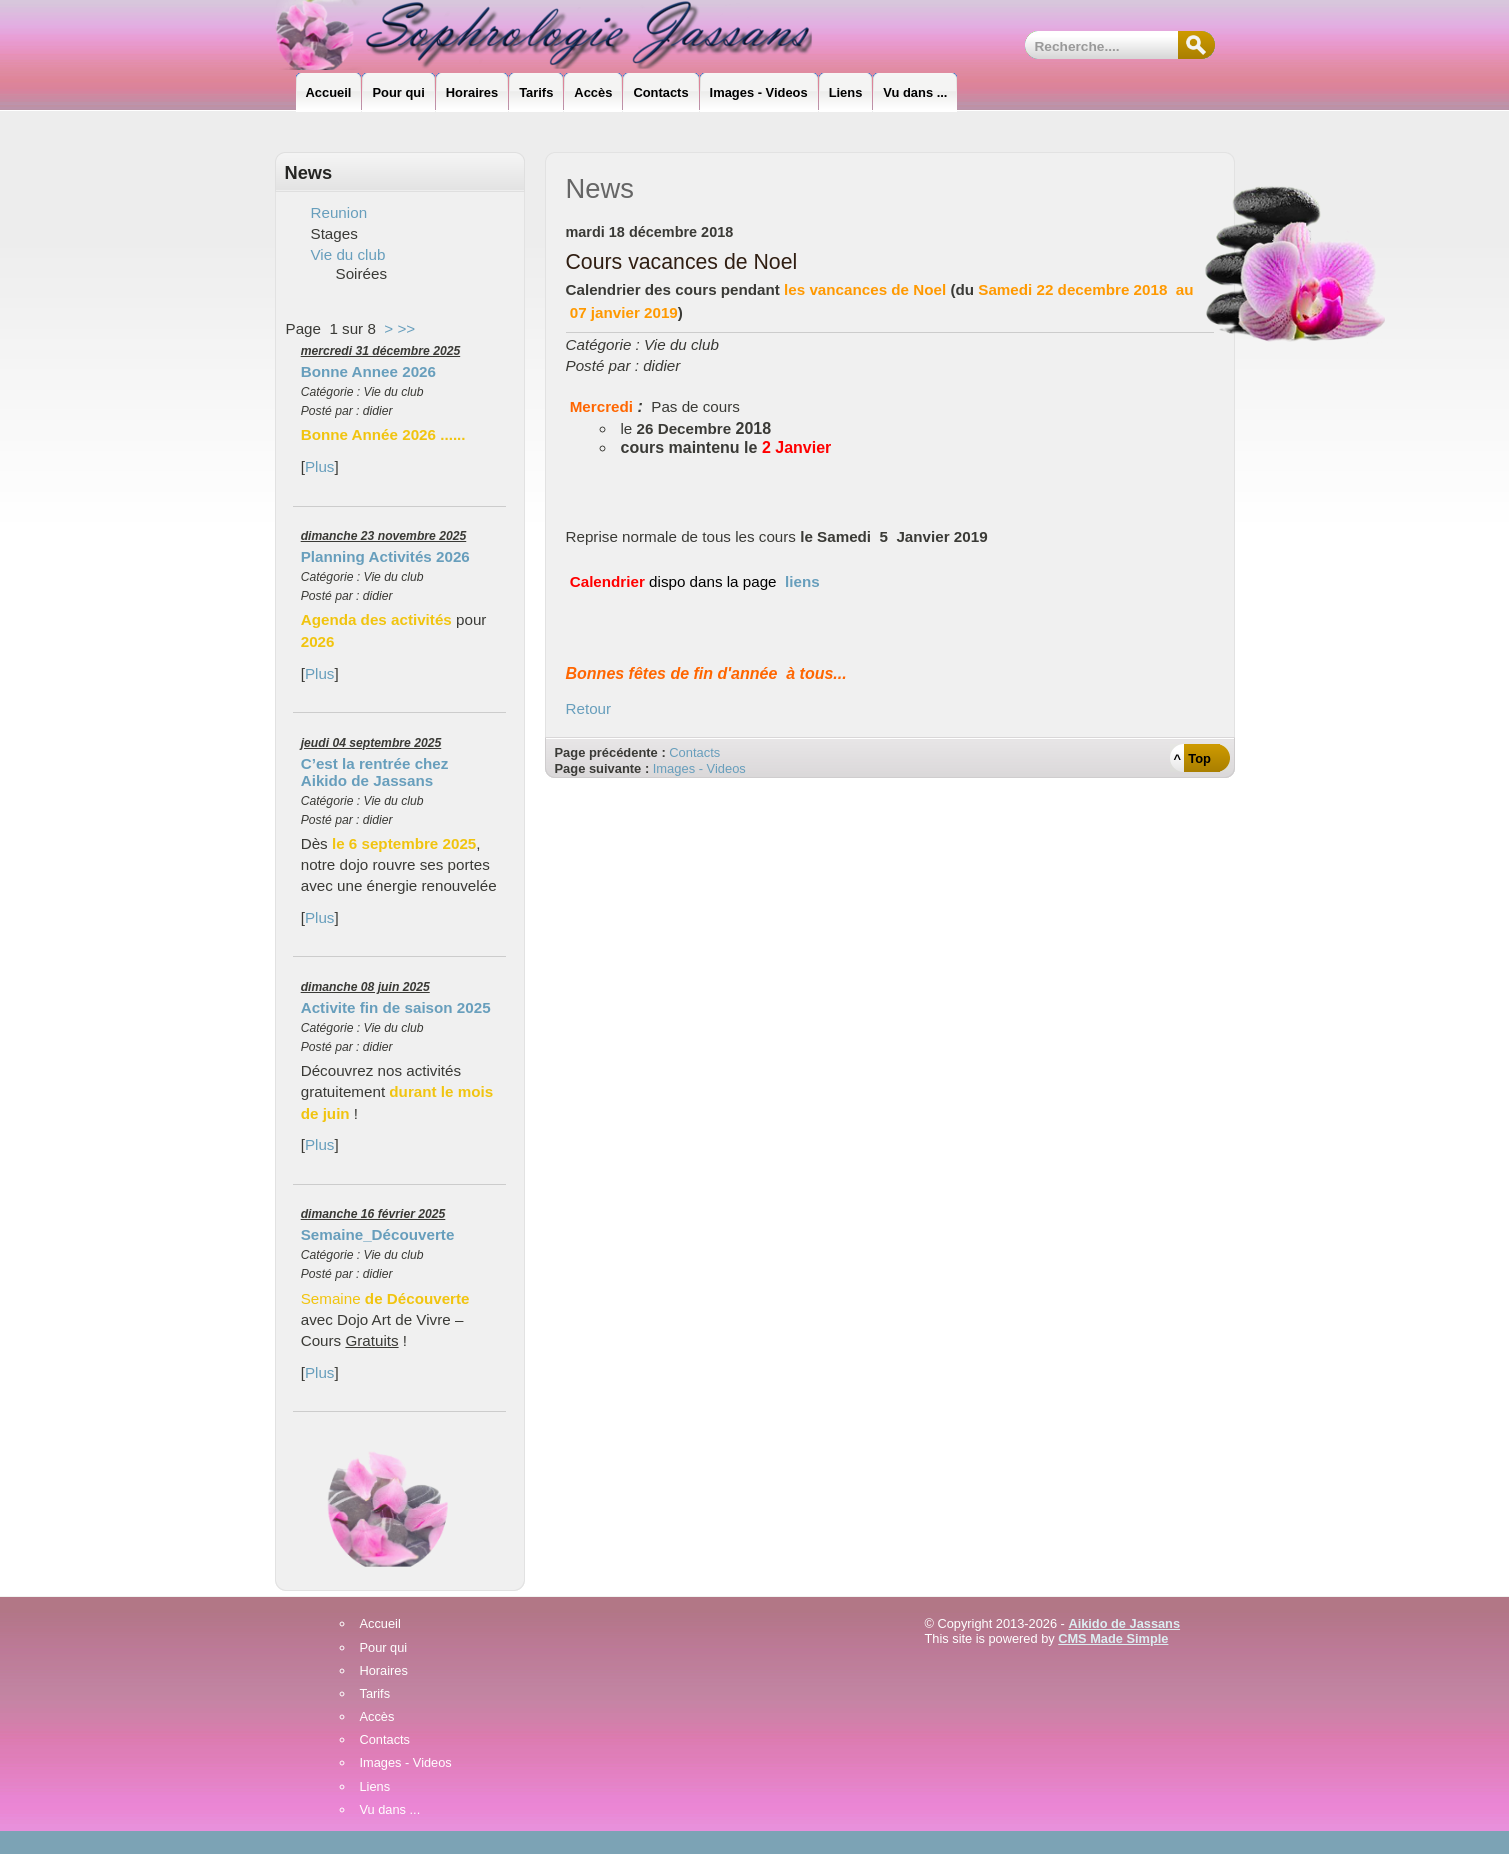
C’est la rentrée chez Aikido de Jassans (375, 772)
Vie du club (348, 254)
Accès (377, 1717)
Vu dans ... (390, 1810)
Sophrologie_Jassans (560, 35)
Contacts (694, 752)
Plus (320, 466)
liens (802, 581)
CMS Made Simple (1113, 1638)
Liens (375, 1787)
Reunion (339, 212)
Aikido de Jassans (1124, 1623)
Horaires (384, 1671)
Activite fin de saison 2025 (396, 1007)
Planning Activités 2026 (385, 556)
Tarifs (375, 1694)
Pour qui (384, 1648)
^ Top (1192, 758)
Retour (589, 708)
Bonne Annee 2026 (368, 371)
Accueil (380, 1624)
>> (406, 328)
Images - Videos (699, 768)
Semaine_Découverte (378, 1234)
